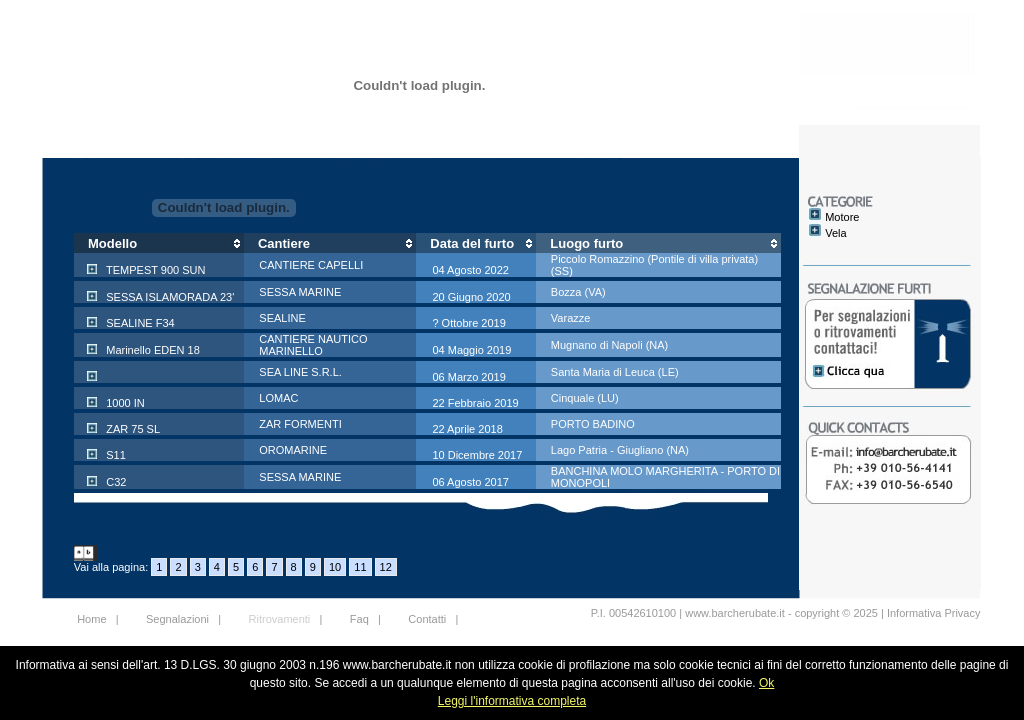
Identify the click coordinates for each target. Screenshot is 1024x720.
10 (335, 567)
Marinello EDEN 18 (151, 350)
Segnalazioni (177, 619)
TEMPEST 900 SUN (154, 270)
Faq (359, 619)
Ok (766, 683)
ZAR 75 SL (131, 429)
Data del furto (472, 243)
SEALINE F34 (139, 323)
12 (386, 567)
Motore (842, 217)
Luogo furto (586, 243)
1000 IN (124, 403)
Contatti (427, 619)
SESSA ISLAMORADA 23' (168, 297)
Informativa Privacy (934, 613)
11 (360, 567)
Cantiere (284, 243)
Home (91, 619)
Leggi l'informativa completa (512, 701)
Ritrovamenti (280, 619)
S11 (114, 455)
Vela (835, 233)
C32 (114, 482)
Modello (112, 243)
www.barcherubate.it (735, 613)
